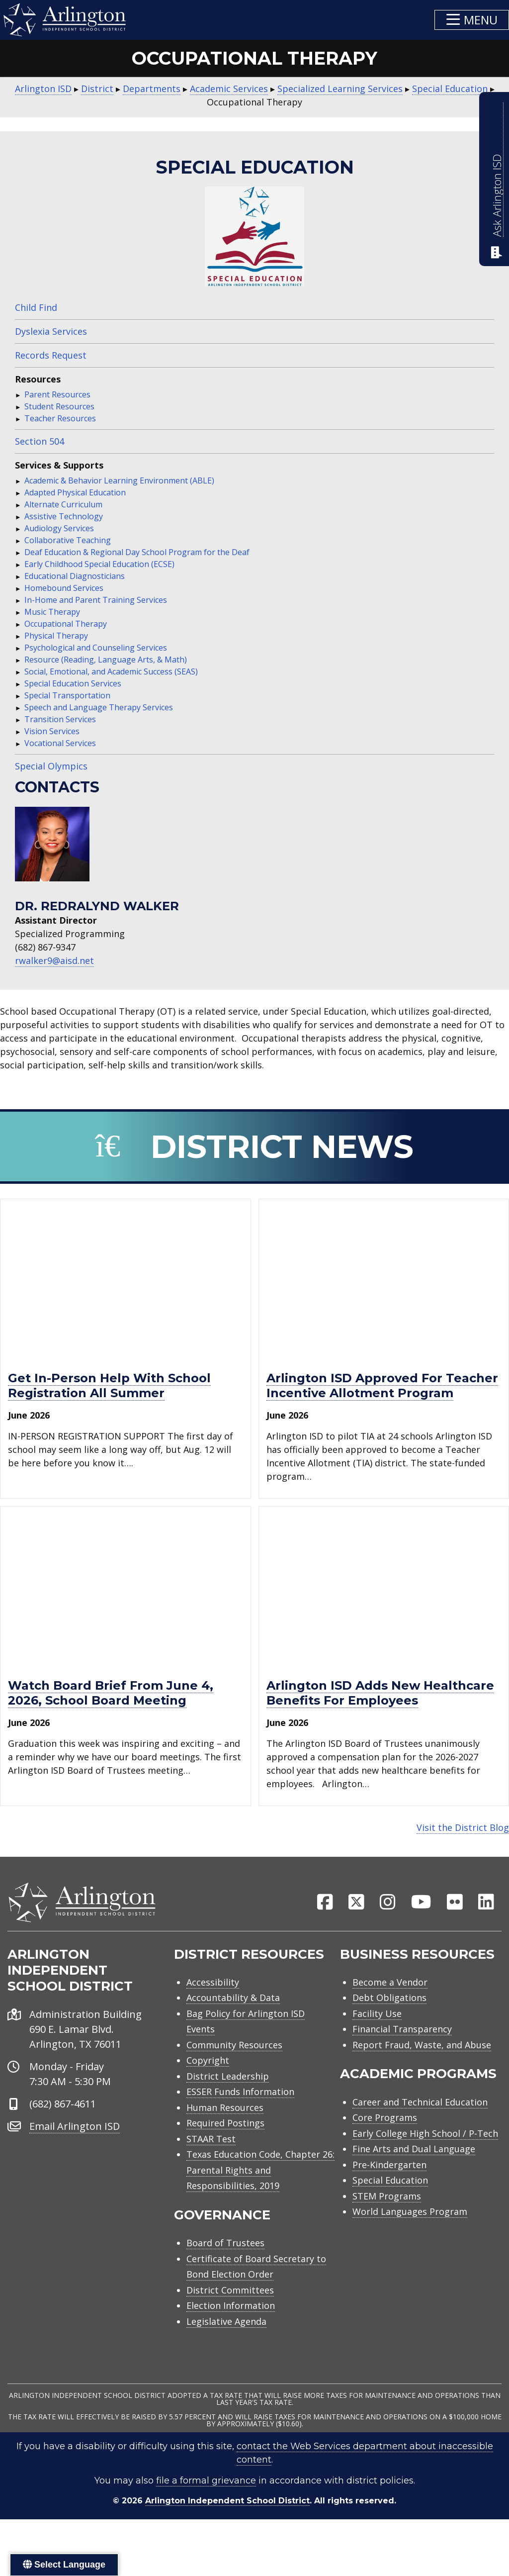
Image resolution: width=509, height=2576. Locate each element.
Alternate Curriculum (63, 504)
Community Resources (234, 2072)
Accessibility (212, 2009)
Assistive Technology (63, 516)
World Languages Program (409, 2238)
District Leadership (227, 2103)
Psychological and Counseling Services (95, 647)
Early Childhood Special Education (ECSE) (99, 564)
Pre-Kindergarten (389, 2191)
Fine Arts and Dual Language (413, 2176)
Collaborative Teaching (67, 540)
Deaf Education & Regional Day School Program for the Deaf (137, 552)
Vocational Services (60, 743)
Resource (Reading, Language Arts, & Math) (105, 659)
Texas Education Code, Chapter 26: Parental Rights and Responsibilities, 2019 (260, 2196)
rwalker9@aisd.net (54, 960)
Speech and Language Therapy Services (98, 707)
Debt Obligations (389, 2024)
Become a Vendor (389, 2009)
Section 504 (39, 441)
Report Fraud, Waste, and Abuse (421, 2072)
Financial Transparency (402, 2056)
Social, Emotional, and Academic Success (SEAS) (111, 671)
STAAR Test (211, 2166)
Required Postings (225, 2150)
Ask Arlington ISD (497, 195)
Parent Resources (57, 394)
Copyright (207, 2087)
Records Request (50, 355)
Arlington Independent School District (227, 2527)
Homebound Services (63, 587)
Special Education (390, 2207)
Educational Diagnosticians (74, 576)
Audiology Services (59, 528)
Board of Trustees (225, 2270)
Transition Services (60, 719)
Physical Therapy (56, 635)
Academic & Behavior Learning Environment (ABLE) (119, 480)
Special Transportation (67, 695)
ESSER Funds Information (240, 2118)
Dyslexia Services (51, 331)
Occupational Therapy (65, 623)
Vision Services (52, 731)
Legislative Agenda (226, 2348)
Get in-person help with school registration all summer (109, 1385)
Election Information (230, 2332)
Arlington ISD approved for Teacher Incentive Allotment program (382, 1385)
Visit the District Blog (463, 1827)
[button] (471, 20)
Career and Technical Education (420, 2129)
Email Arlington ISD (74, 2152)
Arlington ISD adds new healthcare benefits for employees (380, 1693)
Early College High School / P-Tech (425, 2160)
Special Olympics (51, 766)
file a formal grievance (206, 2507)
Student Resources (59, 406)
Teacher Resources (60, 418)
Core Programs (384, 2144)
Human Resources (224, 2134)
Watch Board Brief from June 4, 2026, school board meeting (110, 1693)
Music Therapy (52, 611)
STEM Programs (386, 2223)
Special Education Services (72, 683)
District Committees (230, 2317)
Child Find (36, 307)
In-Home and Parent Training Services (95, 599)
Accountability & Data (233, 2024)
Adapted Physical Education (75, 492)
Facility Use (377, 2040)
